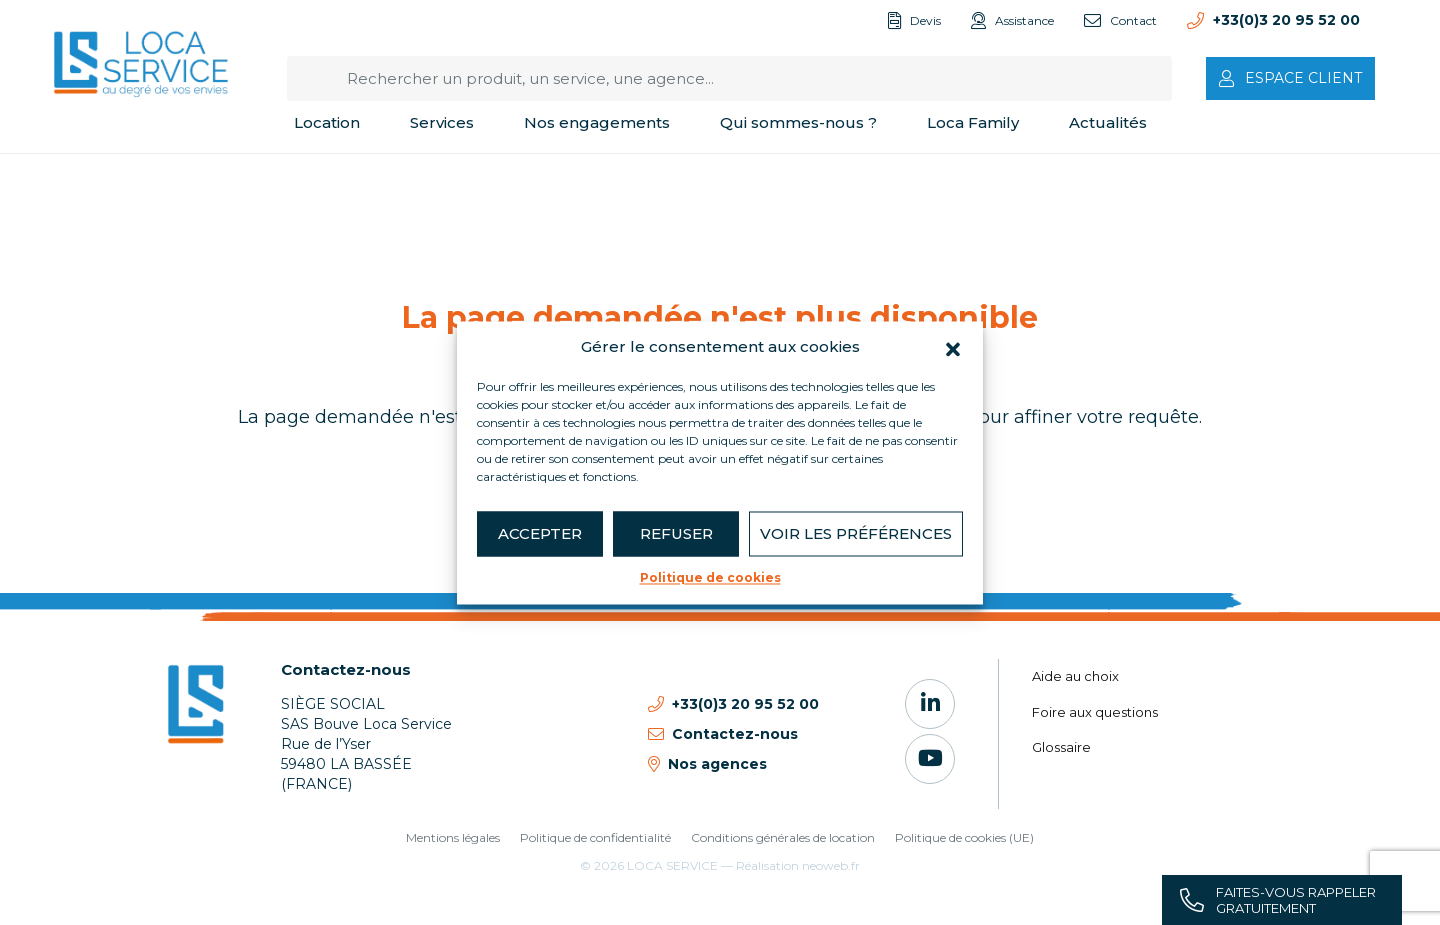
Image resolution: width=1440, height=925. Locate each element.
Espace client (1303, 78)
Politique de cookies (710, 577)
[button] (953, 347)
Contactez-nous (346, 669)
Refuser (676, 533)
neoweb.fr (831, 865)
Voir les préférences (856, 533)
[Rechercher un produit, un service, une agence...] (729, 78)
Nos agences (717, 764)
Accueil (78, 179)
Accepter (540, 533)
